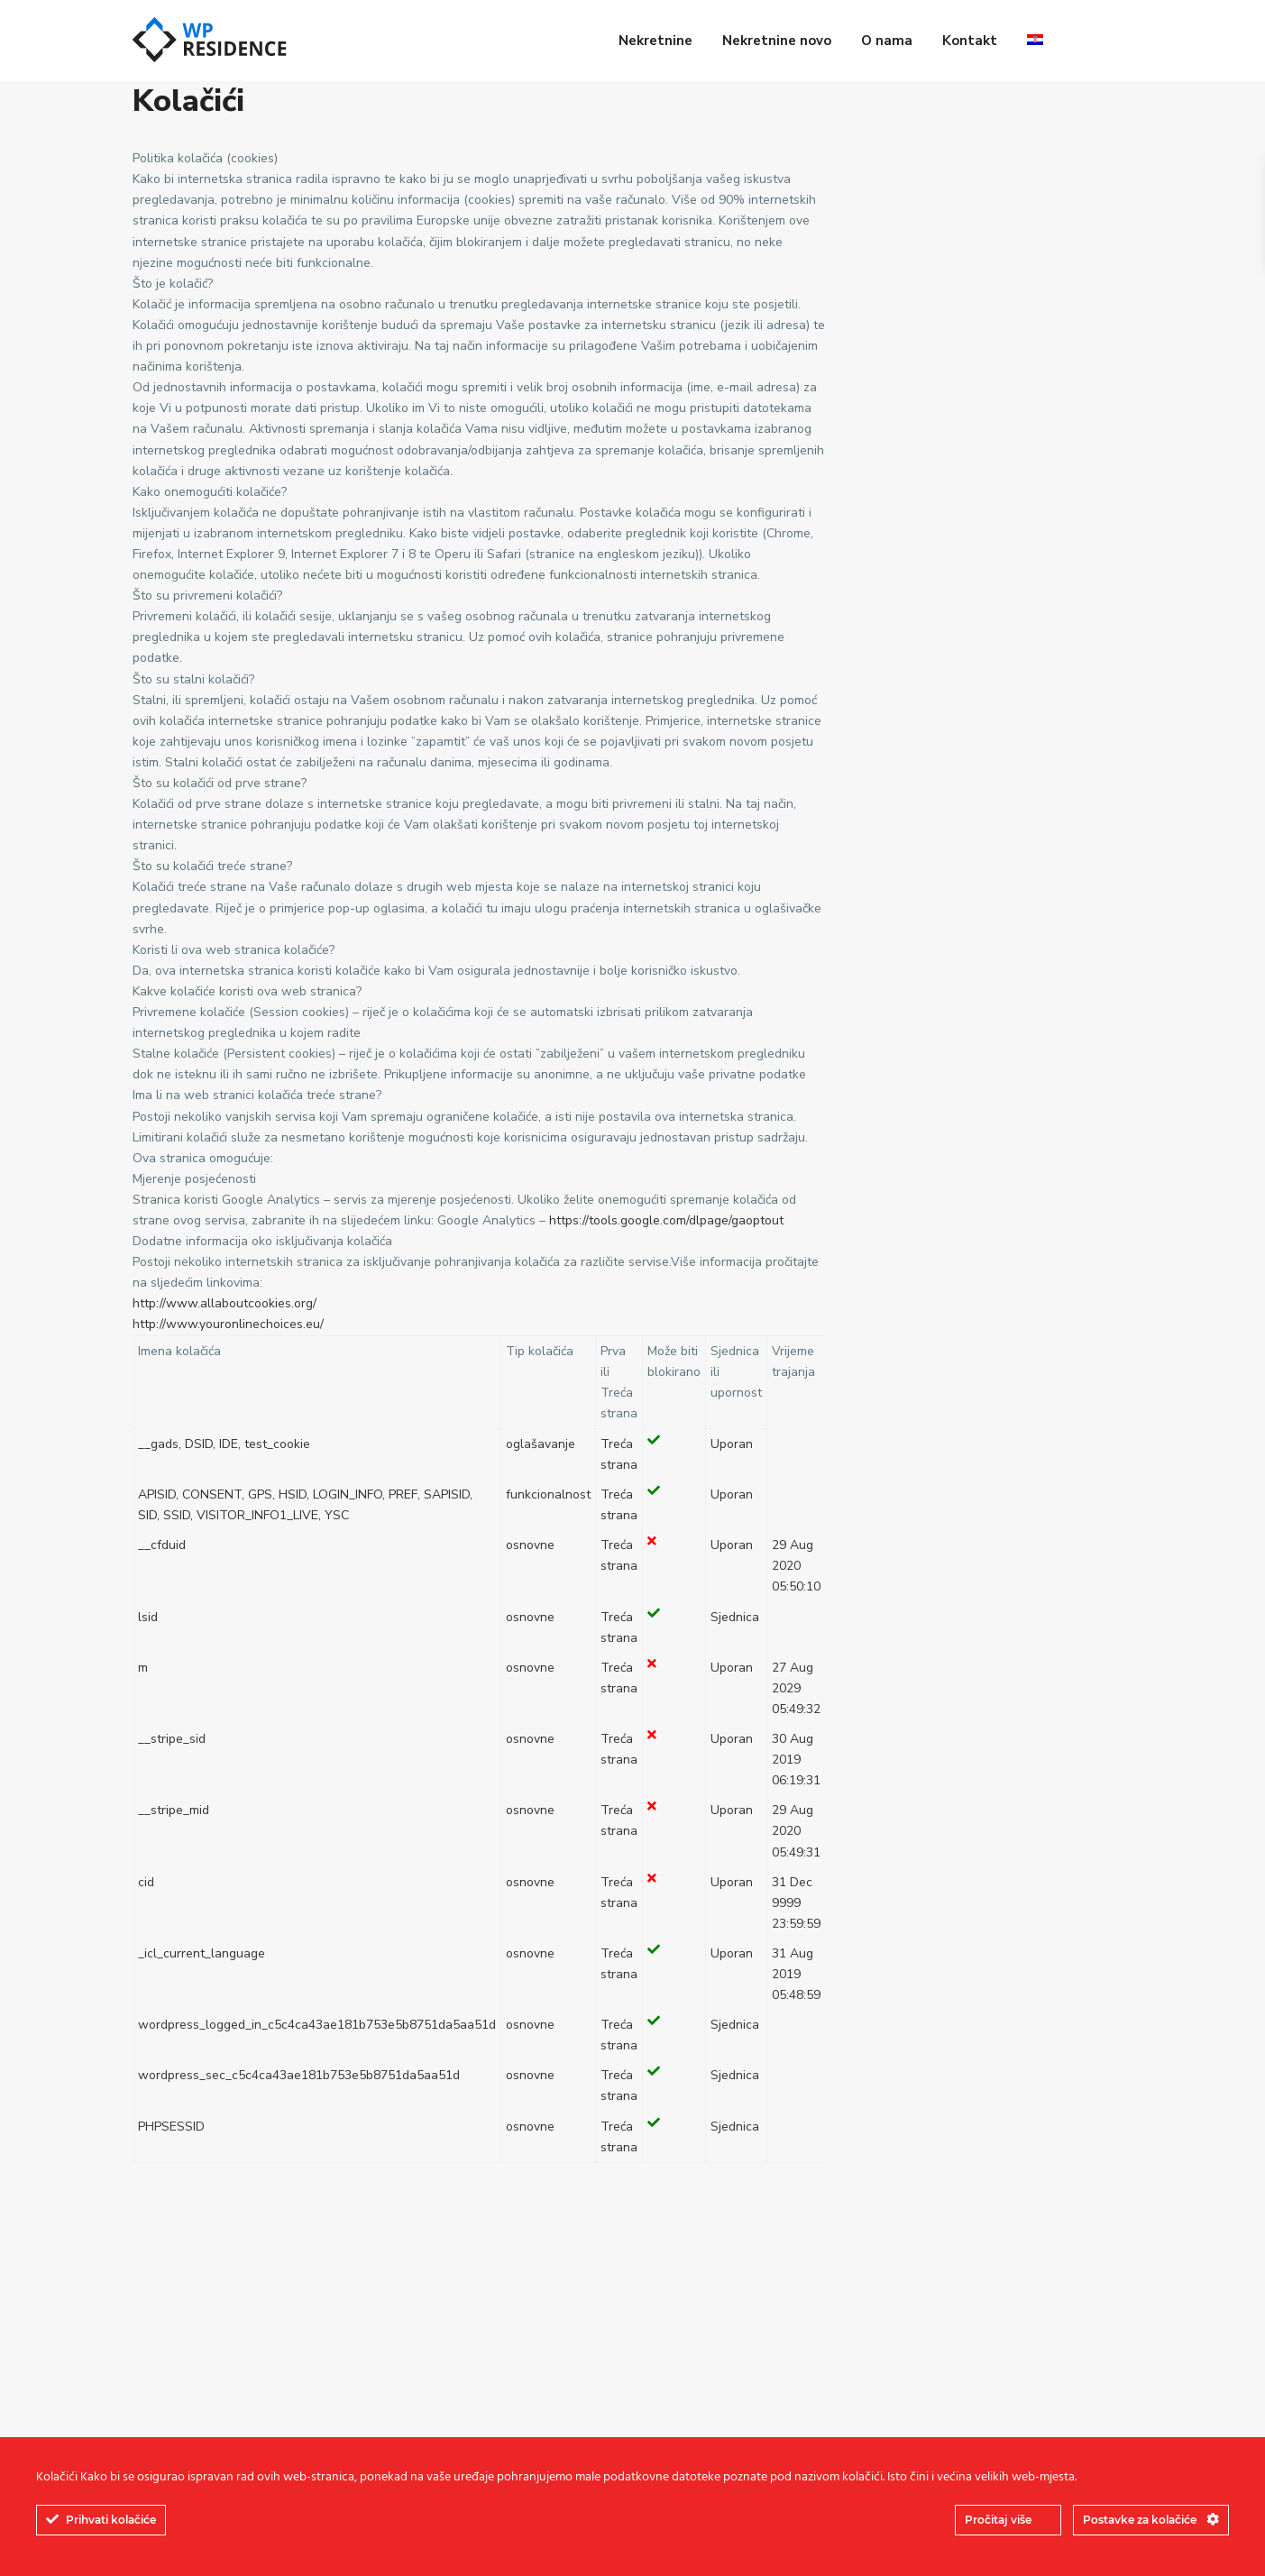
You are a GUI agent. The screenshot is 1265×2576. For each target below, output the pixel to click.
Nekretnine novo (776, 41)
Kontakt (969, 41)
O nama (886, 41)
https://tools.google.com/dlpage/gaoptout (668, 1220)
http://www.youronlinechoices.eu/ (228, 1324)
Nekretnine (655, 41)
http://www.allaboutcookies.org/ (226, 1303)
